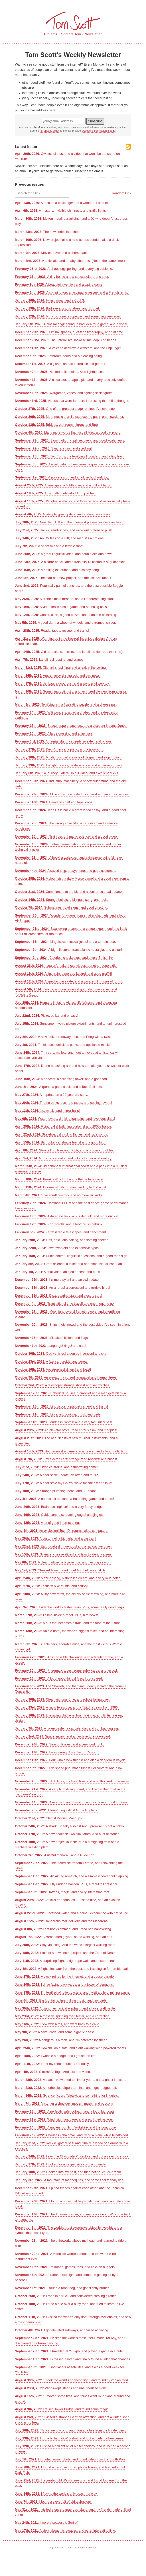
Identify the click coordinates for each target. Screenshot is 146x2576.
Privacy (92, 2547)
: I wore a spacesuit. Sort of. (46, 2522)
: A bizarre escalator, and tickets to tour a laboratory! (63, 1158)
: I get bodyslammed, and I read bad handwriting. (63, 1929)
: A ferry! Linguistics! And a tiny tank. (56, 1810)
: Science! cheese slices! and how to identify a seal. (63, 1554)
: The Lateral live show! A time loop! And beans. (66, 340)
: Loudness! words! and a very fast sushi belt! (63, 1422)
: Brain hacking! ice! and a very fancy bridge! (59, 1507)
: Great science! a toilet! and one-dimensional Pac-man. (69, 1264)
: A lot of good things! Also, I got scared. (59, 1678)
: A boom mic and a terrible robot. (49, 546)
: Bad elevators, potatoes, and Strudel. (57, 308)
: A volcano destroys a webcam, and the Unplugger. (68, 348)
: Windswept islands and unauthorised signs (61, 2388)
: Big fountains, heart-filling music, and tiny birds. (61, 2000)
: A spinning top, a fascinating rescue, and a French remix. (72, 292)
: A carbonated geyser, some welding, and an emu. (64, 1937)
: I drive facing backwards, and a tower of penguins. (64, 1984)
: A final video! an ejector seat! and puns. (58, 1272)
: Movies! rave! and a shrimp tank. (51, 253)
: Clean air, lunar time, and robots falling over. (62, 1699)
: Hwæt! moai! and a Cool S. (50, 300)
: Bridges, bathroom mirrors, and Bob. (57, 424)
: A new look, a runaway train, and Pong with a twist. (63, 1037)
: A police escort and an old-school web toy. (62, 477)
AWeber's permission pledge (98, 130)
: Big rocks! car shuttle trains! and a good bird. (60, 1142)
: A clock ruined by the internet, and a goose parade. (65, 1976)
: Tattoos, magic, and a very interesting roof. (62, 1892)
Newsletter (93, 34)
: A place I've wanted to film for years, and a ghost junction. (70, 2080)
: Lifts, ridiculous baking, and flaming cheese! (62, 1240)
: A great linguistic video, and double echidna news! (64, 554)
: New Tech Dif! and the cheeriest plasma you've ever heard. (70, 522)
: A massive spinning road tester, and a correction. (62, 2016)
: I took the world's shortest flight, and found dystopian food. (72, 2380)
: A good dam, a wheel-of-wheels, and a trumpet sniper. (65, 622)
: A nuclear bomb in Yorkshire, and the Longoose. (66, 2127)
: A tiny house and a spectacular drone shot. (62, 277)
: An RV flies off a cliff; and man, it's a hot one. (60, 538)
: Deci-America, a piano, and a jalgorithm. (59, 749)
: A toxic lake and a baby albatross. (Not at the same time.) (70, 261)
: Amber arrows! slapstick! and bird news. (58, 675)
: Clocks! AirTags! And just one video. (53, 2072)
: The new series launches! (47, 232)
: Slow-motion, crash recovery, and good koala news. (70, 440)
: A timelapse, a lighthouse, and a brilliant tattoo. (63, 485)
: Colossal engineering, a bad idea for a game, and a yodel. (71, 324)
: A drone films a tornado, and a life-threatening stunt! (65, 599)
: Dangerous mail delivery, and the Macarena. (62, 1921)
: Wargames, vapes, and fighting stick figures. (64, 393)
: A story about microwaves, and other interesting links (65, 2530)
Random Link (121, 193)
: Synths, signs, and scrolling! (53, 448)
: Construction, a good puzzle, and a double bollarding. (66, 615)
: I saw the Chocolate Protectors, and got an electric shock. (72, 2156)
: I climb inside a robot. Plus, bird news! (56, 1615)
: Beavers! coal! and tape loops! (54, 802)
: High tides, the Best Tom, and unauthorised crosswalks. (72, 1781)
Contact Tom (71, 34)
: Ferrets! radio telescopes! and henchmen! (60, 1232)
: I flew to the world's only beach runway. (56, 2493)
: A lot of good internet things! (48, 1523)
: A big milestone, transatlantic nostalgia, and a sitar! (68, 950)
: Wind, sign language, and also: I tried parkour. (64, 2119)
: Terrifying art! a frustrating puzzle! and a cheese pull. (66, 704)
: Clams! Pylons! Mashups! (49, 1818)
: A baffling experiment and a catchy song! (57, 570)
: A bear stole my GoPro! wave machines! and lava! (63, 1483)
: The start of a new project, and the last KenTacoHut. (64, 578)
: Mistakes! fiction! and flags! (52, 1338)
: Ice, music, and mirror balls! (47, 1111)
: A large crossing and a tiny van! (54, 733)
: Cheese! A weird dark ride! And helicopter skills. (60, 1570)
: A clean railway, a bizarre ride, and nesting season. (63, 1562)
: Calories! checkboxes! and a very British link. (64, 957)
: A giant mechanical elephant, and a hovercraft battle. (65, 2008)
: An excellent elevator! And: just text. (55, 493)
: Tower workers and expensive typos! (57, 1248)
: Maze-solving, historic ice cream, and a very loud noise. (68, 1578)
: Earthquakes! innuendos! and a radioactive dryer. (63, 1546)
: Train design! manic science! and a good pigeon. (67, 836)
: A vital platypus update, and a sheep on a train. (63, 514)
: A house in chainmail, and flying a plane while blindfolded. (72, 2135)
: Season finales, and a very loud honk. (59, 1744)
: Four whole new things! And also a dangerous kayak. (70, 1760)
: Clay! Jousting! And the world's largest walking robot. (65, 1945)
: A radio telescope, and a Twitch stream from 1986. (67, 1707)
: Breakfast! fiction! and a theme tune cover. (59, 1179)
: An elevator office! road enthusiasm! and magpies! (66, 1430)
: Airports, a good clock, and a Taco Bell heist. (59, 1087)
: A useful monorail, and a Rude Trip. (55, 1855)
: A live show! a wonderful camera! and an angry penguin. (72, 794)
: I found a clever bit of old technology (53, 2501)
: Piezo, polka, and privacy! (46, 1015)
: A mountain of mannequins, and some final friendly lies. (69, 2180)
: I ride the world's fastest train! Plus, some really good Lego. (70, 1607)
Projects (50, 34)
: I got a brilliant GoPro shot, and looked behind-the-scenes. (69, 2438)
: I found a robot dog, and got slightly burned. (62, 2288)
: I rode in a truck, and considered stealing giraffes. (66, 2296)
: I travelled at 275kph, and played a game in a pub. (69, 2351)
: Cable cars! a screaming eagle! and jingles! (59, 1515)
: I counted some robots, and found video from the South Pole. (70, 2459)
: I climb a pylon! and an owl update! (57, 1279)
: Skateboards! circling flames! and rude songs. (61, 1134)
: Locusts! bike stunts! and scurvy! (51, 1586)
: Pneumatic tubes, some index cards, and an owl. (66, 1670)
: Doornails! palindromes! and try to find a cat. (61, 1187)
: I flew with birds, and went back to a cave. (57, 2024)
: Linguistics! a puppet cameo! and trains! (61, 1406)
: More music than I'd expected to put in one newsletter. (69, 417)
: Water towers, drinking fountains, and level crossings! (65, 1118)
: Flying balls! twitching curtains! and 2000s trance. (63, 1126)
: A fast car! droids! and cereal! (51, 1361)
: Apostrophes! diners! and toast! (53, 1369)
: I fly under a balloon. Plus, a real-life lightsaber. (66, 1884)
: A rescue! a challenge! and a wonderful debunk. (62, 203)
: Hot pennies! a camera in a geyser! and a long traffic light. (71, 1451)
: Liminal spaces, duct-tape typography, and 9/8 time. (69, 332)
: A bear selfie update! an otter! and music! (57, 1475)
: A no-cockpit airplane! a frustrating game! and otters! (64, 1499)
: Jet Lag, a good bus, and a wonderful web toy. (62, 683)
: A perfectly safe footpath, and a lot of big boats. (65, 2111)
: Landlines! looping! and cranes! (49, 659)
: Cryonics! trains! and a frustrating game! (56, 1467)
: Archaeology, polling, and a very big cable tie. (64, 269)
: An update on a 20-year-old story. (51, 1095)
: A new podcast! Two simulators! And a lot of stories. (67, 1834)
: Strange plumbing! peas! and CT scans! (56, 1491)
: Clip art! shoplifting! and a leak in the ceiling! (61, 667)
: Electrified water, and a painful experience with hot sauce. (72, 1913)
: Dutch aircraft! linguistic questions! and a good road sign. (71, 1256)
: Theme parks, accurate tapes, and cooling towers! (63, 1103)
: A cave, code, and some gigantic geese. (55, 2032)
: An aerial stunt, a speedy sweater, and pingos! (63, 741)
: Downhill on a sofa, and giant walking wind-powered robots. (71, 2048)
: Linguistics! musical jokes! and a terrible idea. (65, 942)
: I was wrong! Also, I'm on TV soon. (57, 1752)
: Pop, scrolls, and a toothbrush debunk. (59, 1224)
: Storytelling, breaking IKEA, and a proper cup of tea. (64, 1150)
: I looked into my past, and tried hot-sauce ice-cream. (68, 2172)
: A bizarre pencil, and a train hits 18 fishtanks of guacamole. (70, 562)
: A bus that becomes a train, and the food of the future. (68, 1623)
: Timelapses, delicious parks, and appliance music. (62, 1045)
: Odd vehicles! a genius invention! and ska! (61, 1353)
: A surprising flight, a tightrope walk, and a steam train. (66, 1961)
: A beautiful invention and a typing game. (59, 284)
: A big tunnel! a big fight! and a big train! (55, 1538)
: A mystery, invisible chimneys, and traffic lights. (61, 210)
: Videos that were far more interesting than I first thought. (72, 401)
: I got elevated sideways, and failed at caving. (62, 2330)
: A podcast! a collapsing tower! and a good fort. (61, 1079)
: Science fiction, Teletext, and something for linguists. (67, 2095)
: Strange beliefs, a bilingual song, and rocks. (62, 900)
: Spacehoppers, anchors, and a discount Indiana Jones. (71, 725)
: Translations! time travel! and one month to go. (65, 1303)
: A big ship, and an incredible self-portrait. (60, 364)
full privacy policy (50, 130)
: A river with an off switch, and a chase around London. (71, 1802)
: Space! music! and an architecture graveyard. (63, 1736)
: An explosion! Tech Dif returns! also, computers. (61, 1530)
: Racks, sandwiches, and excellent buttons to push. (64, 530)
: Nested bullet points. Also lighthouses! (59, 372)
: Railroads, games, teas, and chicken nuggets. (65, 2267)
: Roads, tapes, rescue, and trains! (52, 630)
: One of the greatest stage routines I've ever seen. (66, 409)
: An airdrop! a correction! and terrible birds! (62, 1287)
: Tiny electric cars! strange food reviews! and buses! (66, 1459)
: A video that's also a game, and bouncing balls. (61, 607)
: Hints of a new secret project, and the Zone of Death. (65, 1953)
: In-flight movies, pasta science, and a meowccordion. (69, 765)
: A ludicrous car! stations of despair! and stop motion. (68, 757)
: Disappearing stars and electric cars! (58, 1295)
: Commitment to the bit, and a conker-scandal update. (69, 892)
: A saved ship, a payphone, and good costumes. (65, 871)
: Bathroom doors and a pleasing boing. (59, 356)
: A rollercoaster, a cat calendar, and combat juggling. (67, 1728)
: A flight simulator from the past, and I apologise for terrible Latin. (72, 1969)
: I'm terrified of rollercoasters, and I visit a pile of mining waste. (72, 1992)
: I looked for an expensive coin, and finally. (60, 2164)
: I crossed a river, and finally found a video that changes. (73, 2359)
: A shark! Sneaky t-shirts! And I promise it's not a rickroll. (70, 1826)
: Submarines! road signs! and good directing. (61, 907)
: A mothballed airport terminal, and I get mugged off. (66, 2088)
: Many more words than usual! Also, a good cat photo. (68, 432)
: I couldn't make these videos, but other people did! (66, 965)
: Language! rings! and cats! (50, 1346)
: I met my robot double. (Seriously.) (53, 2064)
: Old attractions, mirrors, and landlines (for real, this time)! (69, 652)
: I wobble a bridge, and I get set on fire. (55, 2056)
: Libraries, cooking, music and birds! (58, 1414)
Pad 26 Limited (76, 2547)
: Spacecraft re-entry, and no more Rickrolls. (59, 1195)
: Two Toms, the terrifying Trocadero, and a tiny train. (70, 456)
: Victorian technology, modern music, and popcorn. (64, 2103)
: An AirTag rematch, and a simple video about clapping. (72, 1876)
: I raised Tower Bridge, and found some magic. (62, 2409)
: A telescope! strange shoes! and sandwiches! (62, 1385)
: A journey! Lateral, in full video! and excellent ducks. (67, 773)
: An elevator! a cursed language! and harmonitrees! (66, 1377)
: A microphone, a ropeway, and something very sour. (68, 316)
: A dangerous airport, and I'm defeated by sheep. (61, 2040)
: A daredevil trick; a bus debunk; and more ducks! (66, 1216)
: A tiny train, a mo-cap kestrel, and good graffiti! (63, 973)
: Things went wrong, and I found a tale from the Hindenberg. (70, 2430)
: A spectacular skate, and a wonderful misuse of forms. (69, 981)
